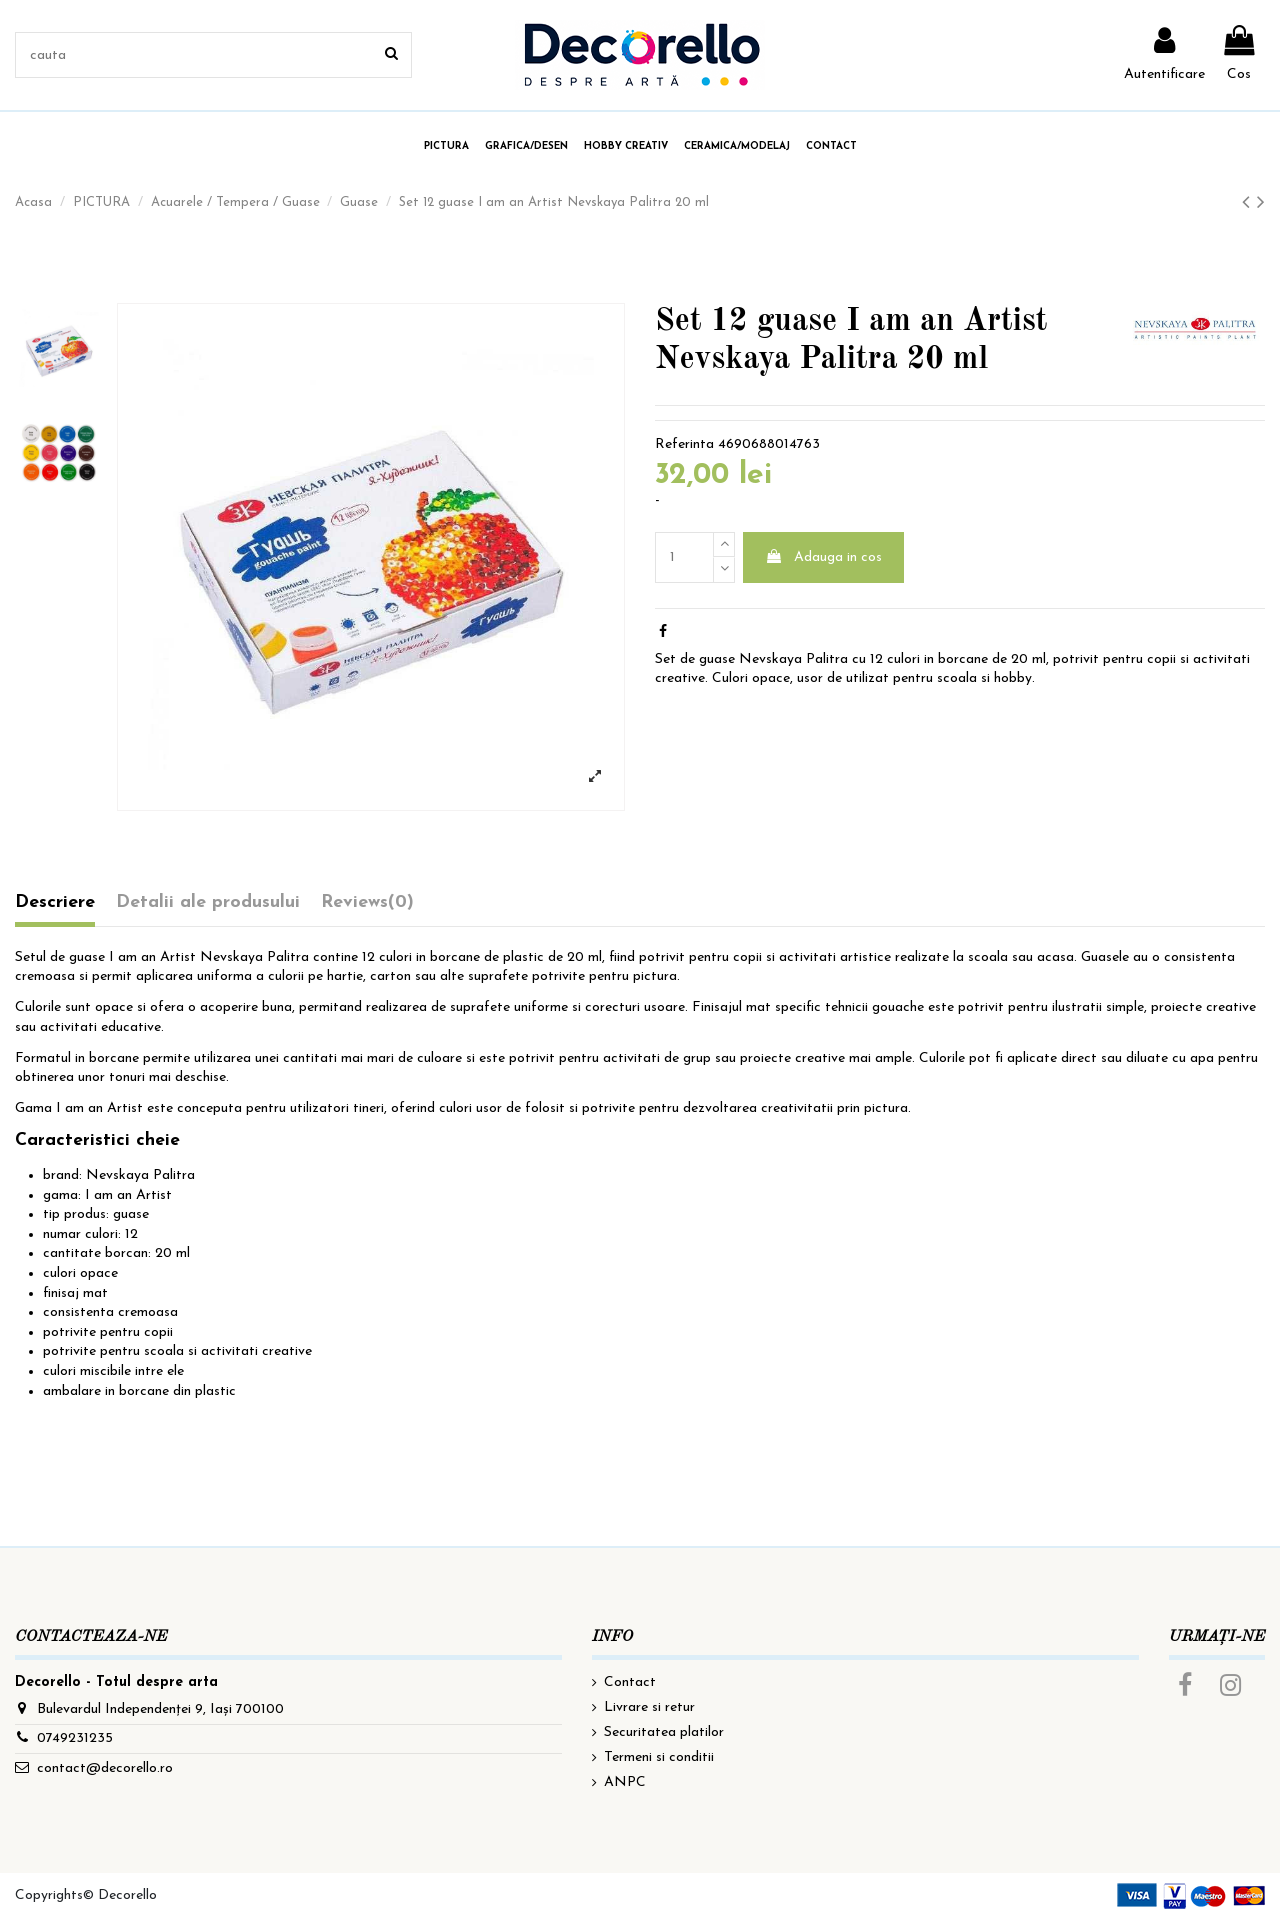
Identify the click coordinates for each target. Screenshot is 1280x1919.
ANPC (625, 1782)
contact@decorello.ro (105, 1768)
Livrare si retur (649, 1707)
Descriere (55, 902)
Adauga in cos (823, 557)
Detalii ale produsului (208, 902)
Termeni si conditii (659, 1757)
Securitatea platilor (664, 1732)
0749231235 (75, 1738)
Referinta (684, 444)
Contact (630, 1682)
